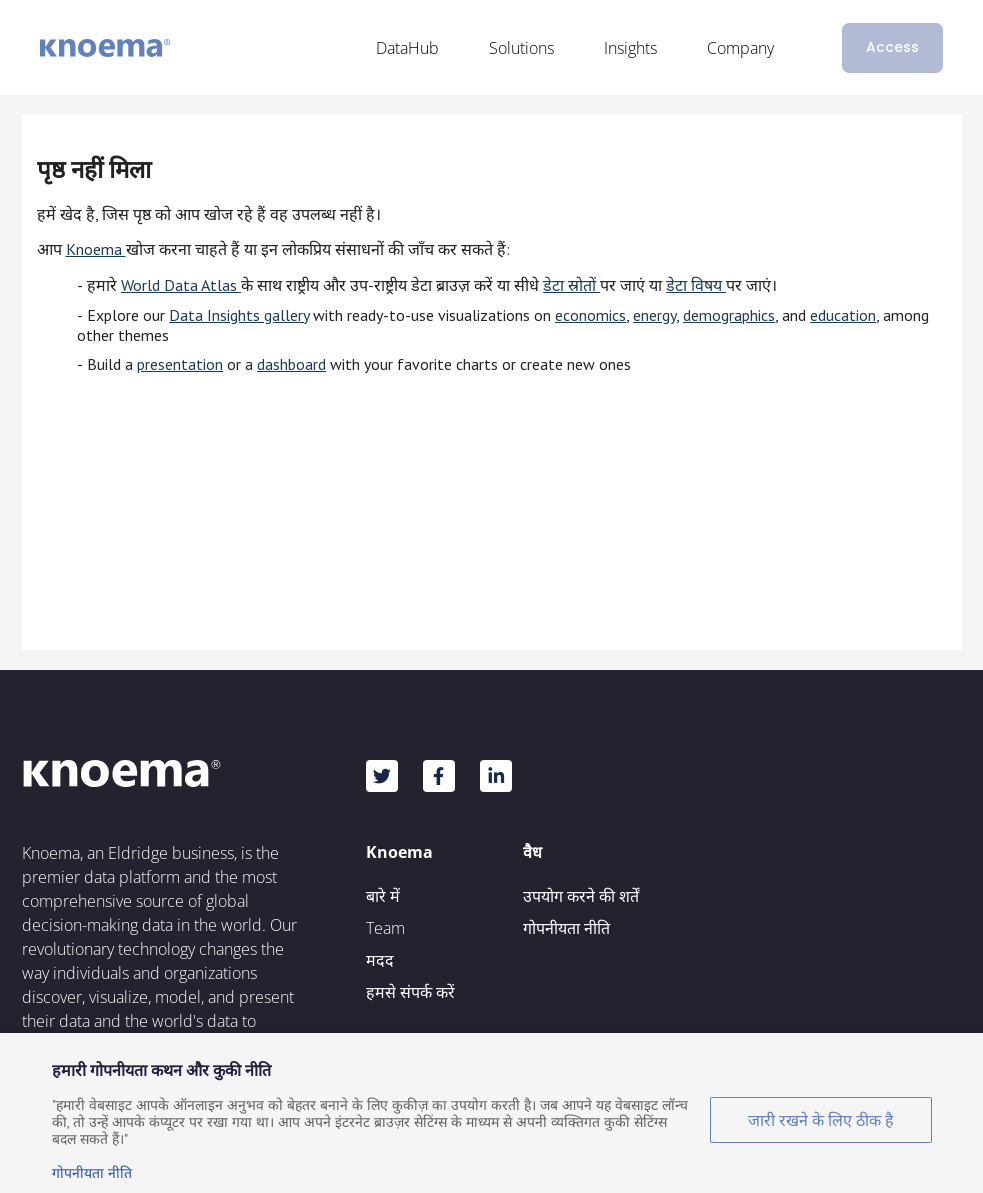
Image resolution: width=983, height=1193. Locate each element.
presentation (180, 364)
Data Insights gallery (239, 315)
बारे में (383, 896)
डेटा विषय (696, 285)
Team (385, 928)
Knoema (96, 249)
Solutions (521, 48)
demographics (729, 315)
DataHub (407, 48)
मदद (380, 960)
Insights (630, 48)
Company (740, 48)
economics (590, 315)
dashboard (291, 364)
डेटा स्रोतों (571, 285)
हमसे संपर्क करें (410, 992)
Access (892, 47)
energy (654, 315)
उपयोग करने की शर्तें (581, 896)
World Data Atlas (181, 285)
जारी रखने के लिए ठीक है (821, 1120)
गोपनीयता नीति (566, 928)
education (843, 315)
